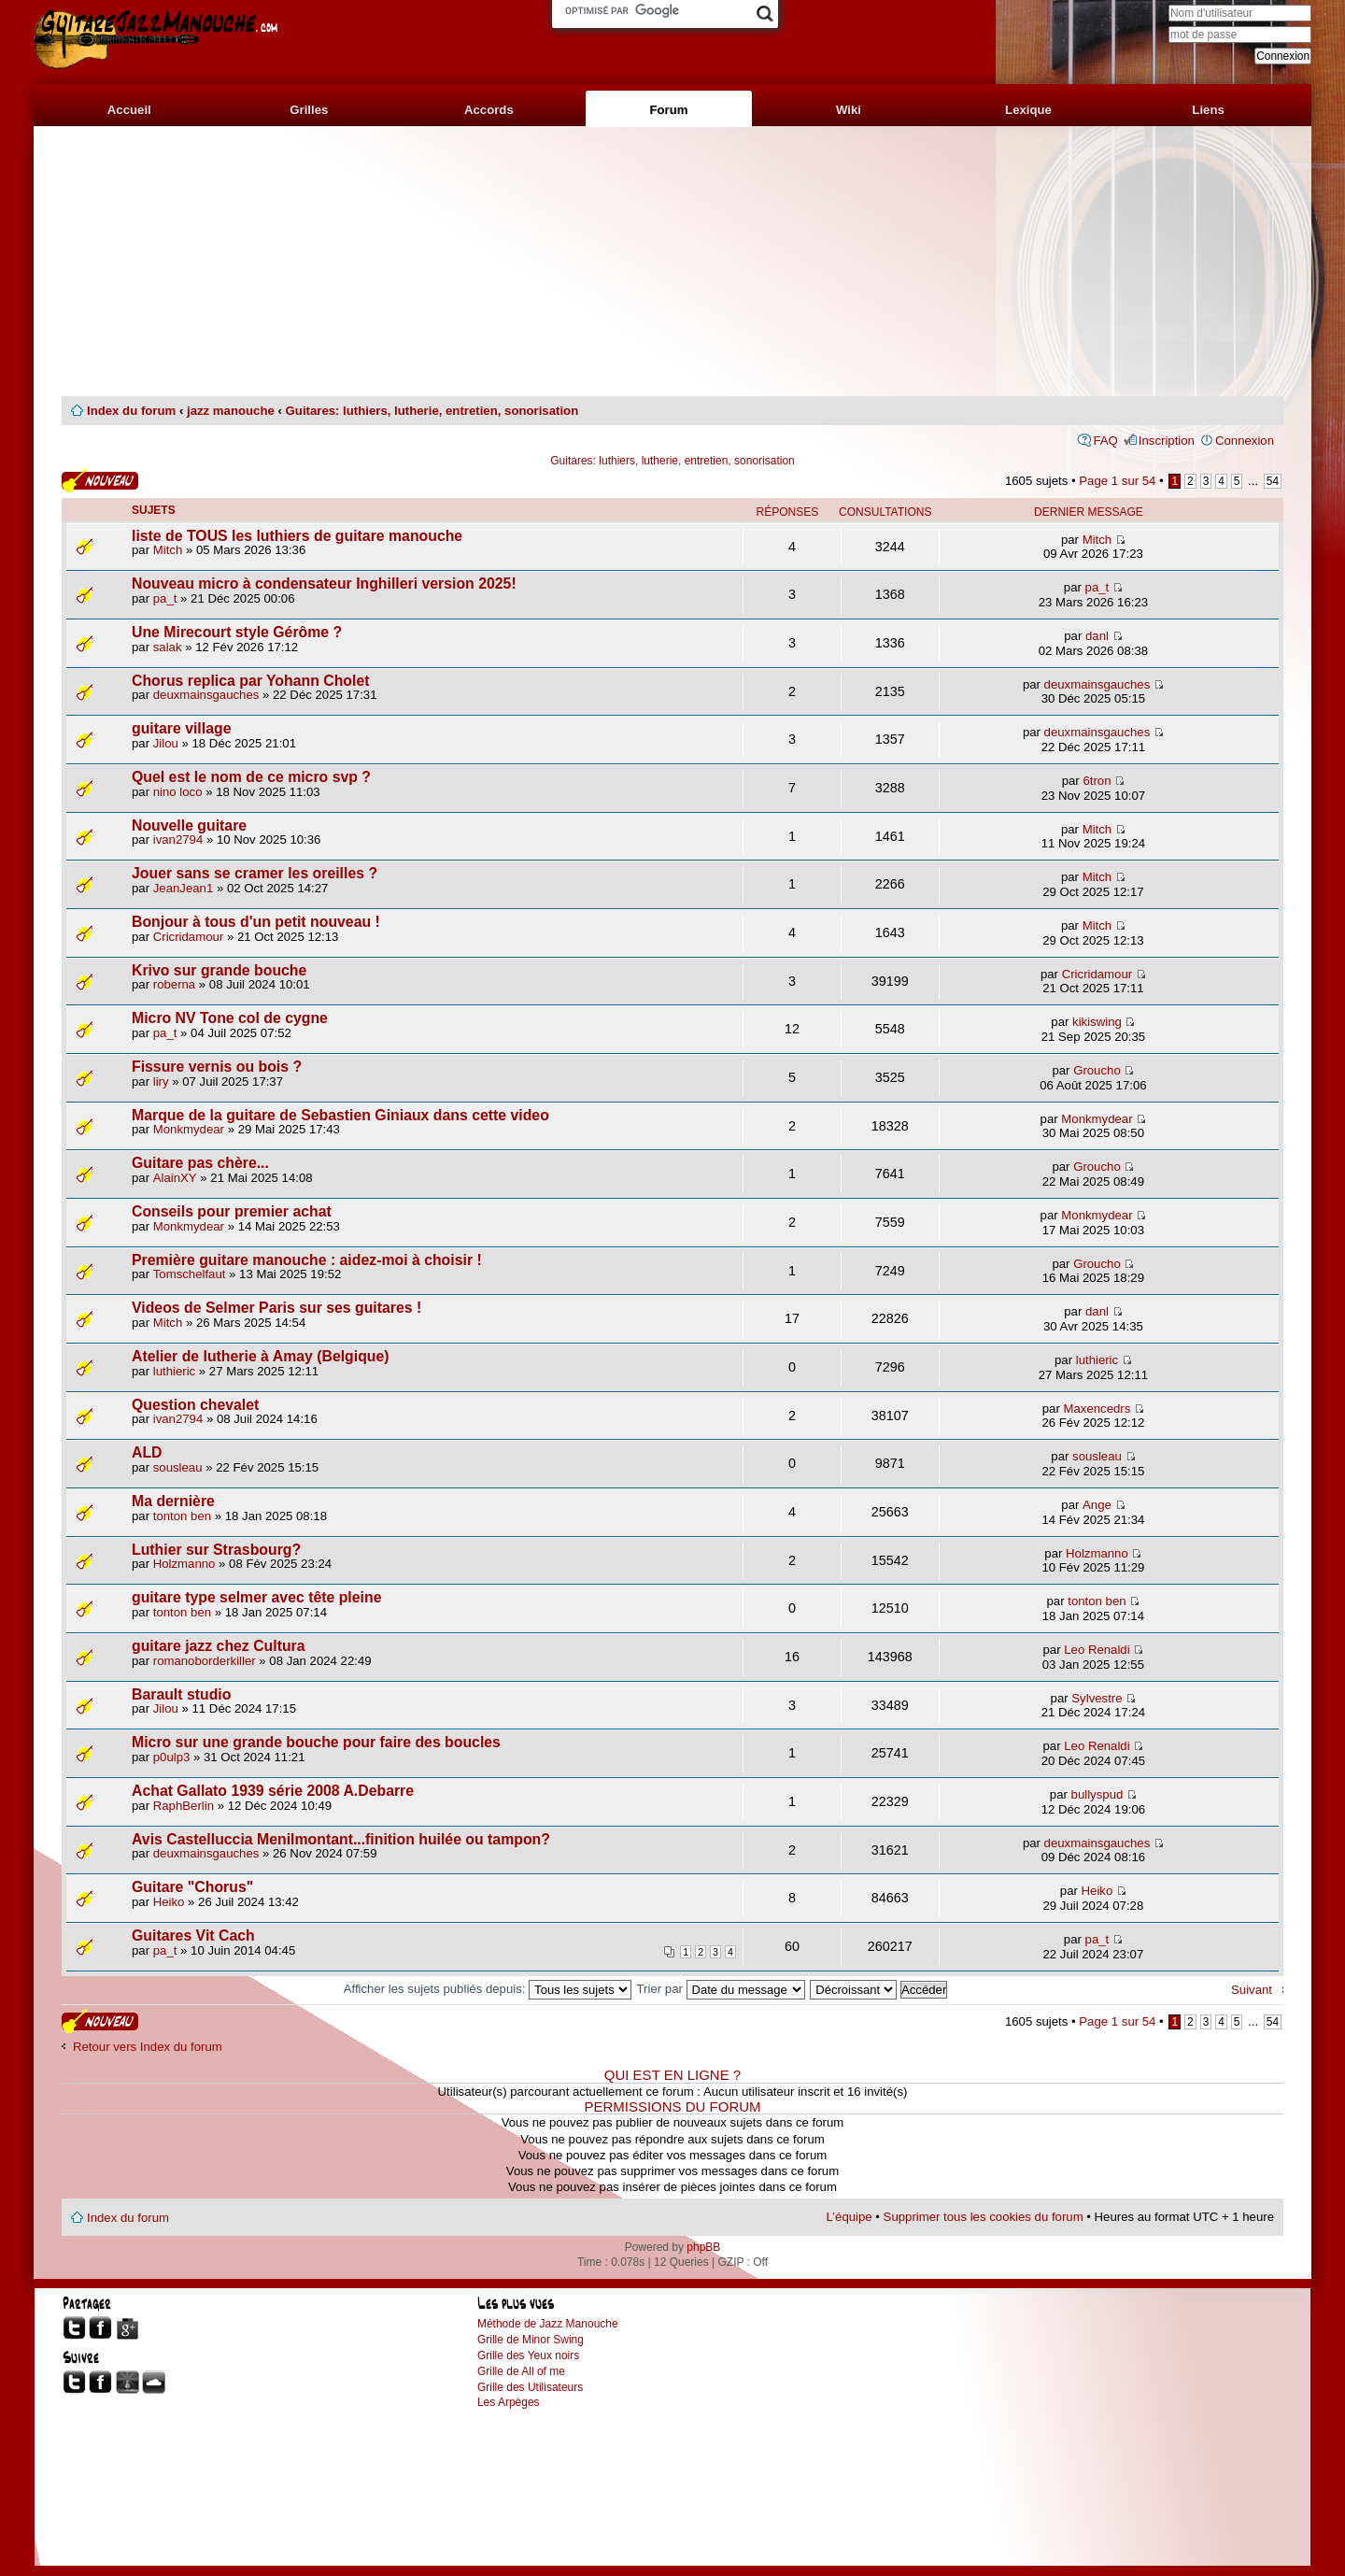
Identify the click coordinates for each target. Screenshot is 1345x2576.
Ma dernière (173, 1501)
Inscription (1167, 441)
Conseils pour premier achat (232, 1211)
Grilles (309, 110)
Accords (489, 110)
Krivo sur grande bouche (219, 970)
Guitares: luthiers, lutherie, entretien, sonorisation (432, 411)
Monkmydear (188, 1129)
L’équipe (849, 2217)
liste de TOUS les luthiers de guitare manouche (297, 536)
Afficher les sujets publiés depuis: (487, 1989)
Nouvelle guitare (189, 825)
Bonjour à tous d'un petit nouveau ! (256, 922)
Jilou (165, 743)
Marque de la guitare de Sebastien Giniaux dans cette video (340, 1115)
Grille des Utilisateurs (530, 2387)
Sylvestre (1096, 1698)
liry (161, 1082)
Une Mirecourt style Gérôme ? (237, 632)
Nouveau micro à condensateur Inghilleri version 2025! (324, 583)
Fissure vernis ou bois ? (217, 1067)
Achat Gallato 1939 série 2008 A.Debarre (273, 1791)
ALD (147, 1452)
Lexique (1028, 110)
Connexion (1244, 441)
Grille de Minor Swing (530, 2339)
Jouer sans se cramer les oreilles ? (254, 873)
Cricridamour (188, 937)
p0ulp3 (172, 1757)
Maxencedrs (1097, 1409)
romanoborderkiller (204, 1661)
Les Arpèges (508, 2402)
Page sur (1117, 481)
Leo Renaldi (1096, 1650)
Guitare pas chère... (200, 1163)
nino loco (178, 792)
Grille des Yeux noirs (528, 2355)
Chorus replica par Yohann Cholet (250, 681)
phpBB (703, 2247)
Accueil (129, 110)
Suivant (1251, 1990)
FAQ (1105, 441)
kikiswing (1097, 1022)
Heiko (169, 1902)
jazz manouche (231, 411)
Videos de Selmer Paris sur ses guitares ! (276, 1308)
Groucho (1097, 1070)
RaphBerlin (183, 1806)
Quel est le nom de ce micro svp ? (251, 777)
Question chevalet (195, 1405)
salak (167, 647)
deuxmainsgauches (206, 695)
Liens (1208, 110)
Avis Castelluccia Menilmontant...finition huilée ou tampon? (341, 1839)
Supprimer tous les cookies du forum (983, 2217)
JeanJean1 (183, 888)
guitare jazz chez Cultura (218, 1646)
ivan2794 (178, 840)
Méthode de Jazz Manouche (547, 2323)
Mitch (168, 550)
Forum (668, 110)
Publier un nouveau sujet (100, 480)
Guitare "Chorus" (192, 1887)
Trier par (721, 1989)
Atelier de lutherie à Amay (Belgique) (260, 1356)
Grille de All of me (521, 2371)
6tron (1097, 781)
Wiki (848, 110)
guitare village (181, 728)
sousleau (178, 1467)
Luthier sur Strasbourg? (216, 1550)
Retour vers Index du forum (147, 2047)
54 (1273, 481)
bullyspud (1097, 1794)
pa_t (165, 598)
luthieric (174, 1371)
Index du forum (131, 411)
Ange (1097, 1505)
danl (1097, 636)
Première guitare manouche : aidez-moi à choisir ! (307, 1260)
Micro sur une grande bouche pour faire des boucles (316, 1742)
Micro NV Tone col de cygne (230, 1018)
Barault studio (181, 1694)
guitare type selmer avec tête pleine (256, 1597)
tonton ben (182, 1516)
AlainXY (175, 1178)
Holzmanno (184, 1564)
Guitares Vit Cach (193, 1935)
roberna (174, 984)
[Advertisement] (672, 261)
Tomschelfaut (189, 1274)
